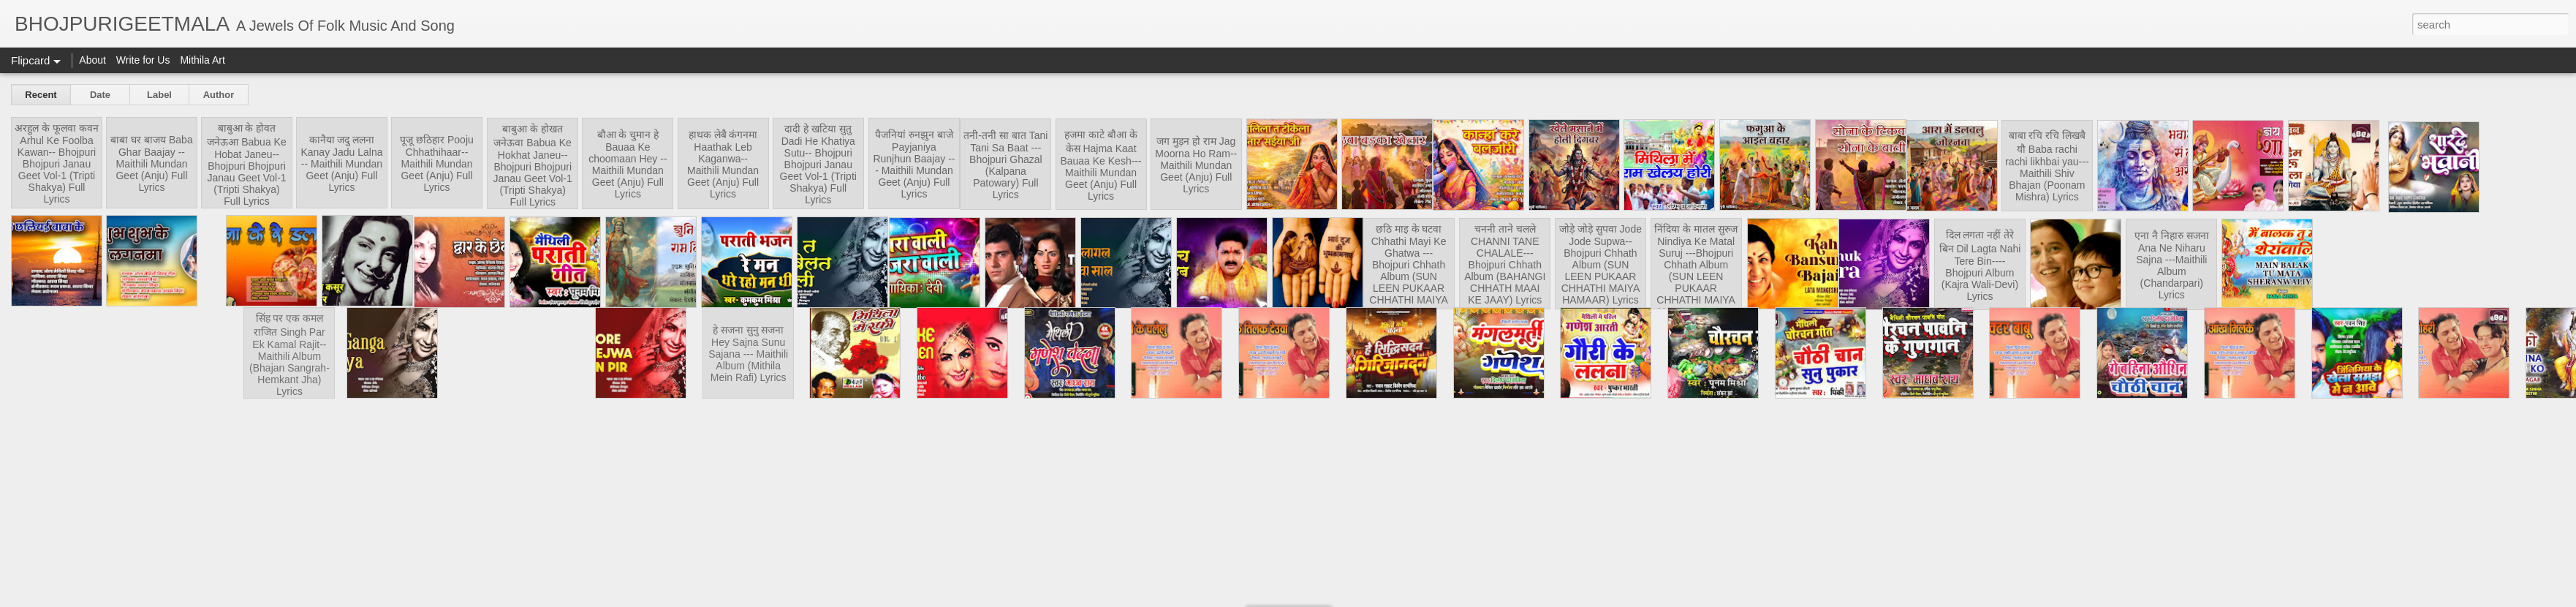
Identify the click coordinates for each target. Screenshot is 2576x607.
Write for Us (143, 60)
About (92, 60)
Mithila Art (202, 60)
